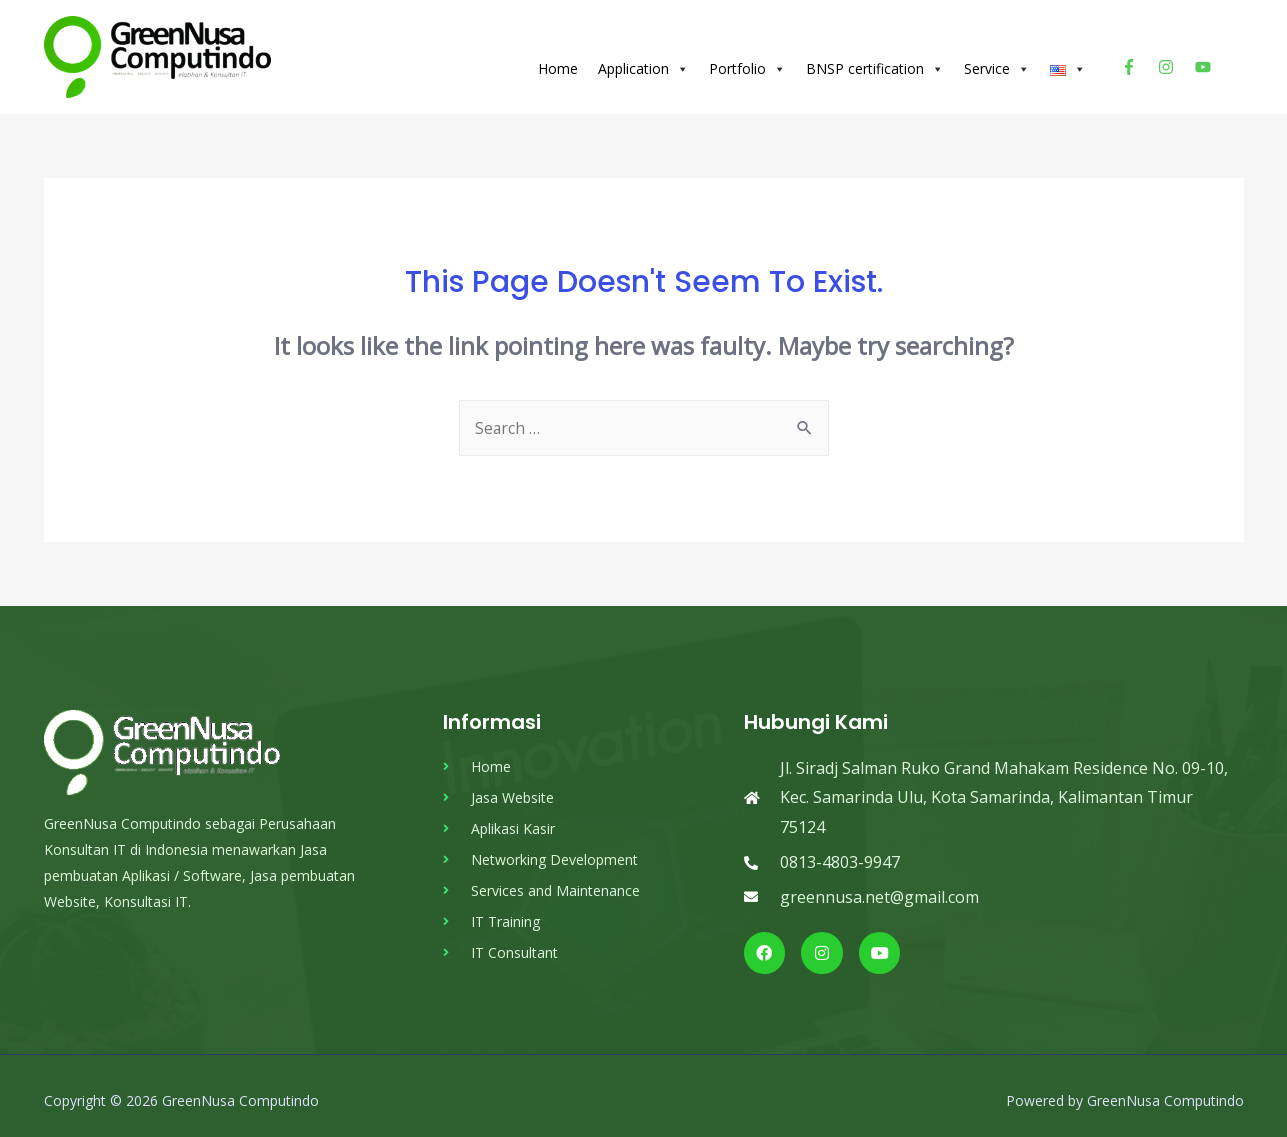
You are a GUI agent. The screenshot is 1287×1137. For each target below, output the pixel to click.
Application (643, 63)
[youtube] (1205, 61)
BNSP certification (875, 63)
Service (997, 63)
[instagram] (1174, 61)
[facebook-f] (1137, 61)
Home (558, 62)
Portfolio (747, 63)
